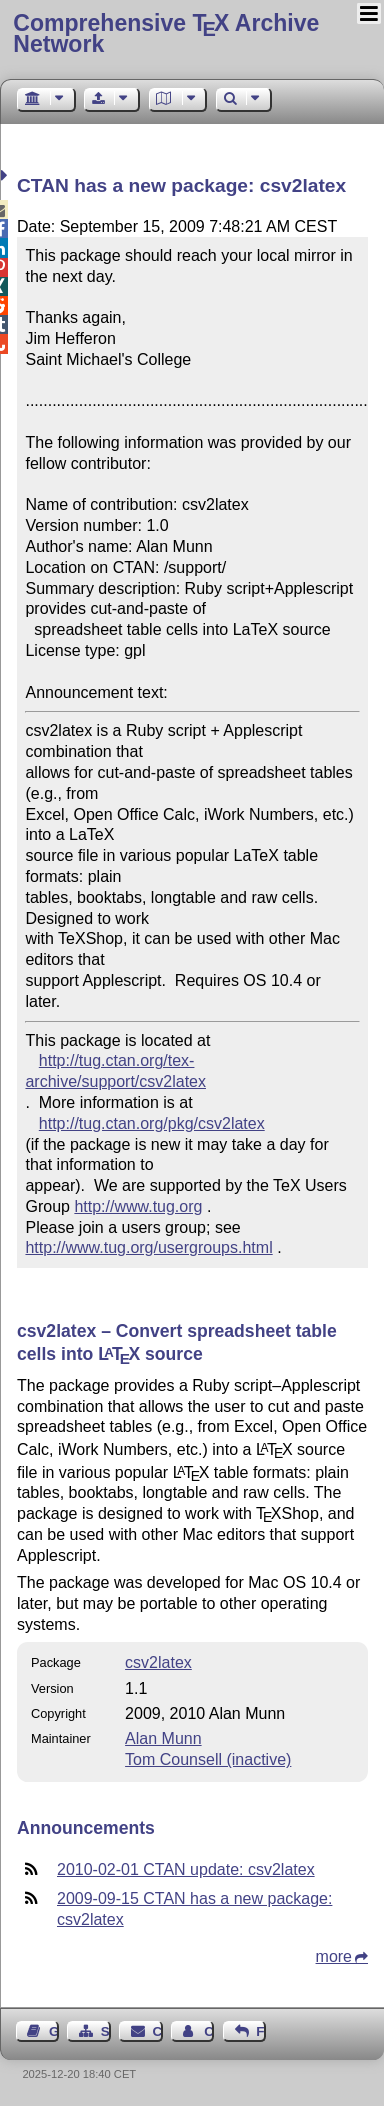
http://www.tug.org (138, 1206)
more (334, 1956)
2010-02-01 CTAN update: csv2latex (186, 1869)
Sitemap (106, 2031)
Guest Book (54, 2031)
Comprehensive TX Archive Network (166, 33)
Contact (158, 2031)
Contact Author (209, 2031)
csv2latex (158, 1662)
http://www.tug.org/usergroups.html (148, 1247)
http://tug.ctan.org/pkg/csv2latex (152, 1123)
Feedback (261, 2031)
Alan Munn (163, 1738)
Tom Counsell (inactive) (208, 1759)
